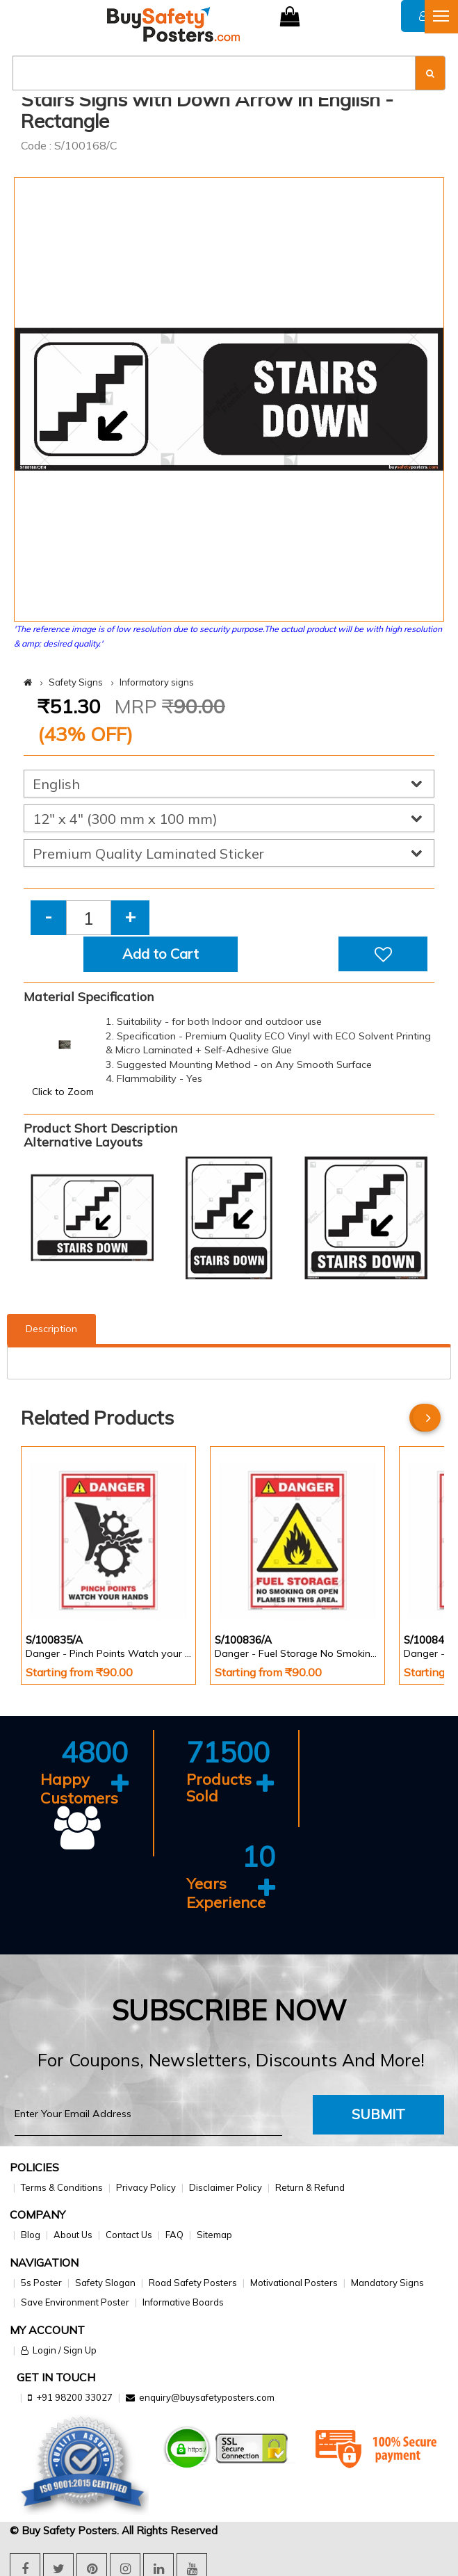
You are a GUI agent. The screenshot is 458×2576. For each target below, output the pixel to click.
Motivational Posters (294, 2280)
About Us (73, 2232)
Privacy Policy (146, 2185)
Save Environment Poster (75, 2300)
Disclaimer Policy (225, 2185)
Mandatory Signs (387, 2280)
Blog (30, 2232)
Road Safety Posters (193, 2280)
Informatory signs (157, 682)
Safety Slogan (105, 2280)
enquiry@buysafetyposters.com (207, 2395)
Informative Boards (183, 2300)
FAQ (174, 2232)
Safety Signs (76, 682)
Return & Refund (310, 2185)
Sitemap (214, 2232)
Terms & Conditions (62, 2185)
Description (51, 1328)
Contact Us (129, 2232)
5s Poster (41, 2280)
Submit (378, 2112)
